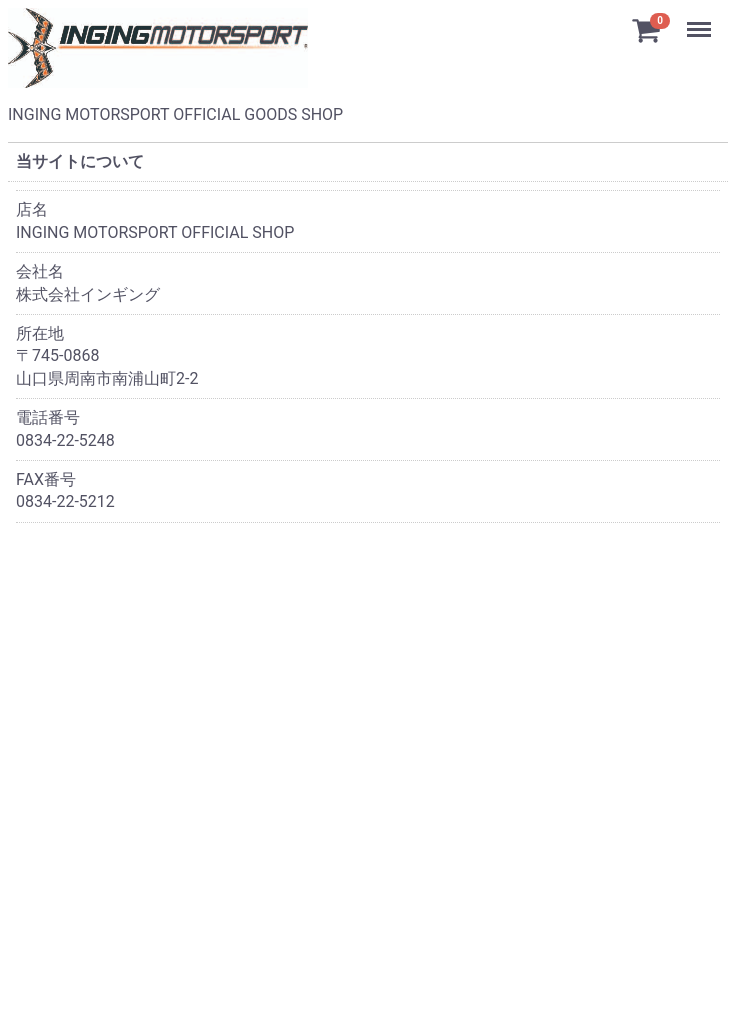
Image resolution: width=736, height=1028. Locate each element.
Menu (701, 20)
